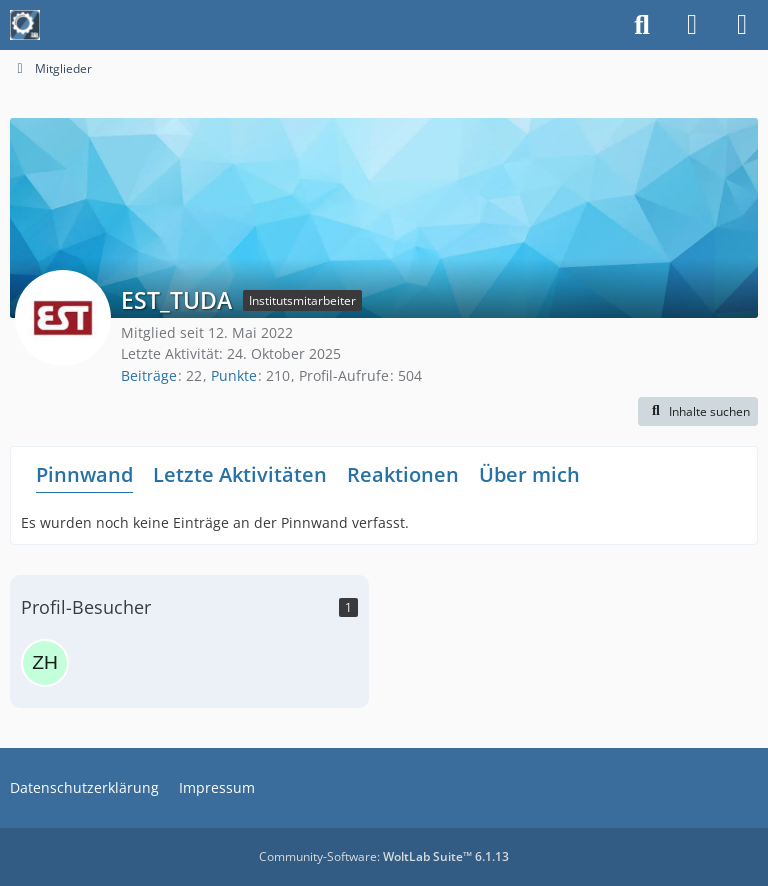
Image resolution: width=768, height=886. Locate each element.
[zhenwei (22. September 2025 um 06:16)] (45, 663)
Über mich (529, 474)
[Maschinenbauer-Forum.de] (25, 25)
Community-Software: (384, 856)
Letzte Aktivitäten (240, 474)
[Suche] (642, 25)
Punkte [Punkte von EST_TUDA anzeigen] (234, 375)
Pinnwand (84, 474)
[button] (698, 412)
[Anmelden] (692, 25)
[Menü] (742, 25)
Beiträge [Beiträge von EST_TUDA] (149, 375)
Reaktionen (403, 474)
